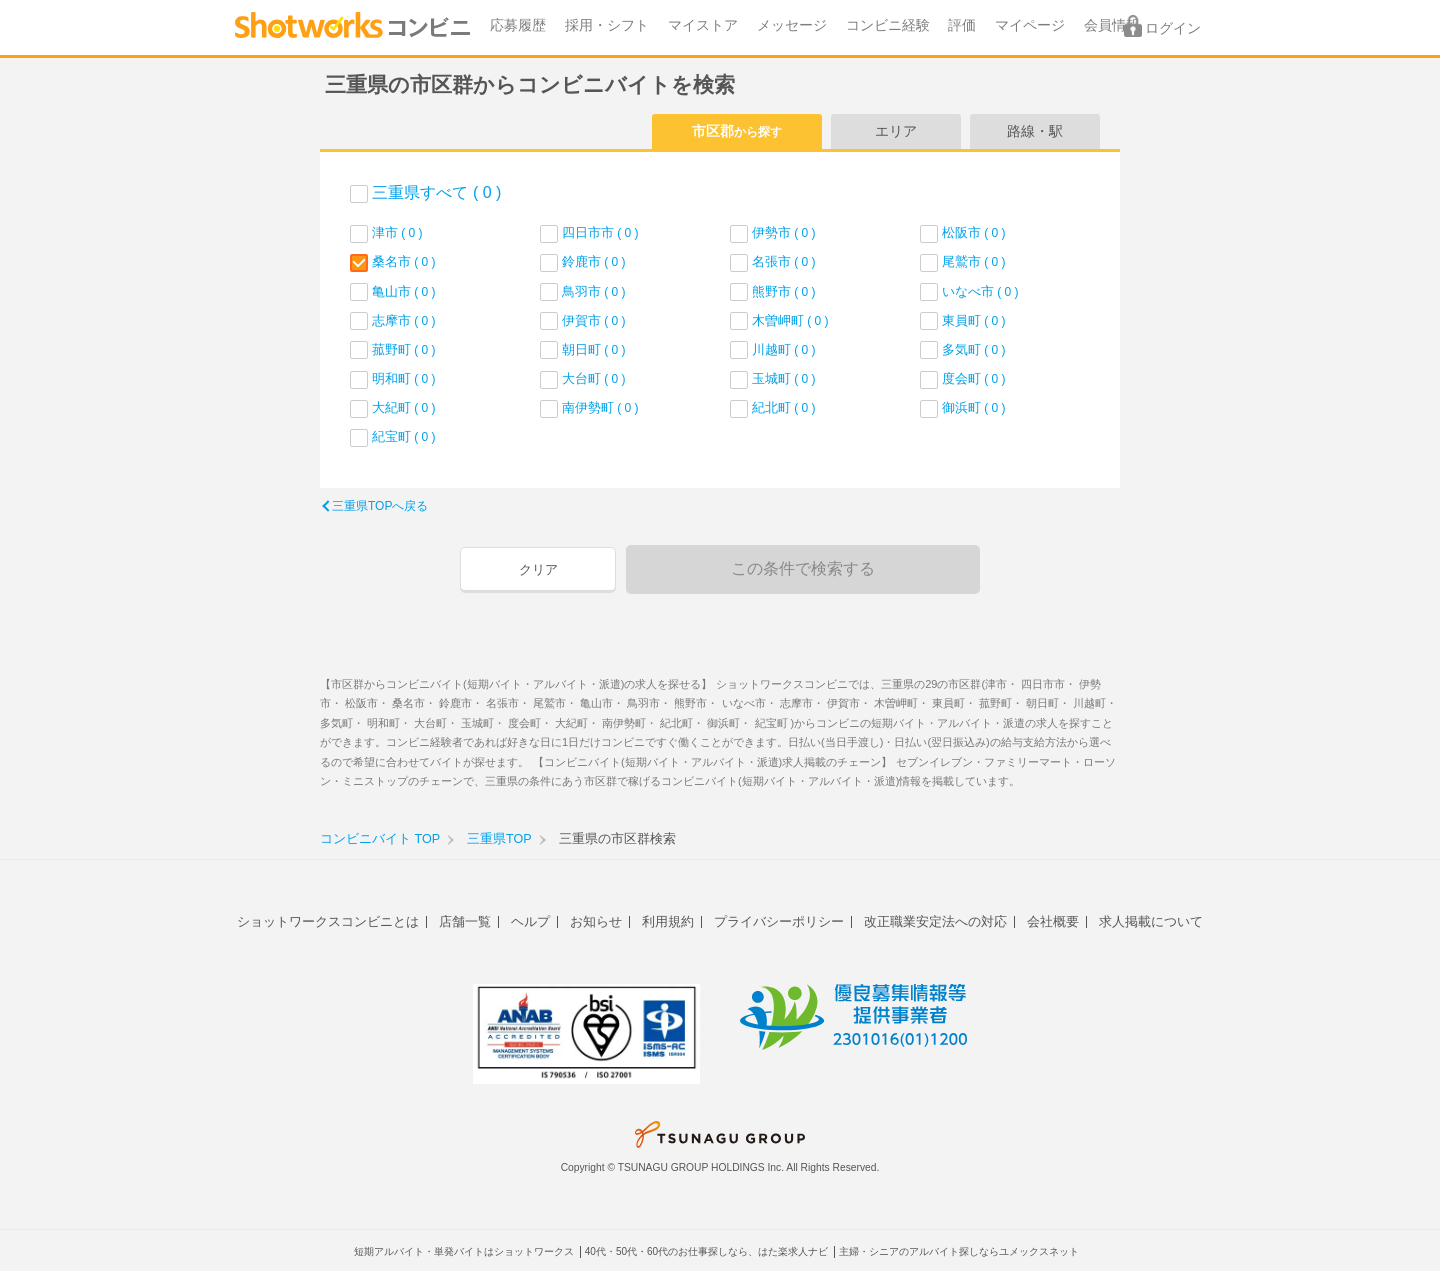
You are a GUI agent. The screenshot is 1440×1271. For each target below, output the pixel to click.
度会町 (974, 378)
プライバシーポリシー (779, 921)
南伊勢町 (600, 407)
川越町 (784, 349)
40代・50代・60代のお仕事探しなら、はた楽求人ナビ (706, 1251)
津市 (397, 232)
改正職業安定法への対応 (935, 921)
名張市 (784, 261)
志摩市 (404, 320)
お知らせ (596, 921)
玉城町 (784, 378)
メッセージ (792, 25)
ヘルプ (530, 921)
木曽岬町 (790, 320)
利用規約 (668, 921)
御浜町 (974, 407)
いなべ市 (980, 291)
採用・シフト (607, 25)
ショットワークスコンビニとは (328, 921)
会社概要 (1053, 921)
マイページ (1030, 25)
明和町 (404, 378)
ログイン (1173, 28)
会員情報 (1112, 25)
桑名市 (404, 261)
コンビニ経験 (888, 25)
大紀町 (404, 407)
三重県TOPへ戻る (380, 506)
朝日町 (594, 349)
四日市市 (600, 232)
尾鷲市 (974, 261)
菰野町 (404, 349)
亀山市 (404, 291)
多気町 (974, 349)
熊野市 (784, 291)
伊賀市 (594, 320)
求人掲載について (1151, 921)
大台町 (594, 378)
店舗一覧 (465, 921)
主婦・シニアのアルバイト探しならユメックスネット (959, 1251)
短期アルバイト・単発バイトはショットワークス (464, 1251)
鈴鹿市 (594, 261)
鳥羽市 (594, 291)
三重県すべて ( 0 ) (436, 192)
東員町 (974, 320)
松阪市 (974, 232)
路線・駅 (1035, 131)
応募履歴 (518, 25)
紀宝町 (404, 436)
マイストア (703, 25)
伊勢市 (784, 232)
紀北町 (784, 407)
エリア (896, 131)
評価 (962, 25)
